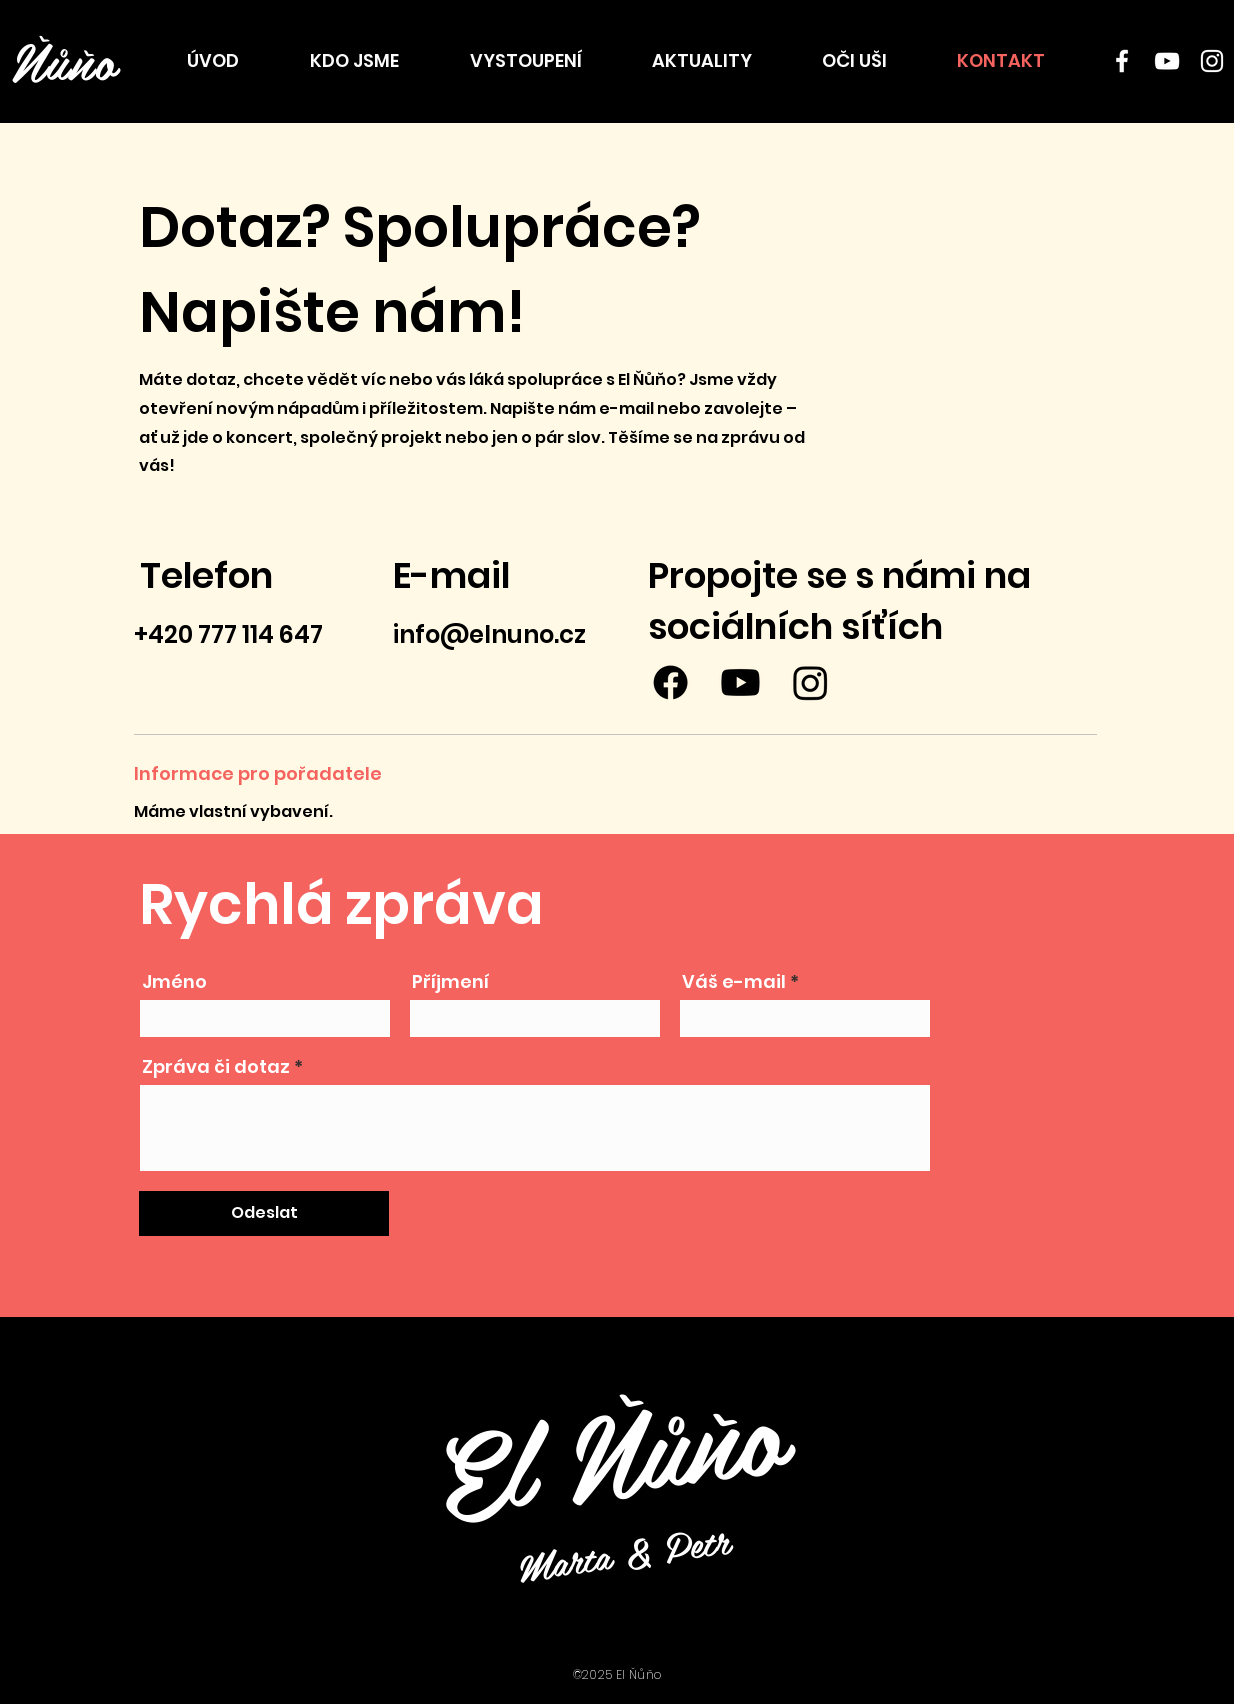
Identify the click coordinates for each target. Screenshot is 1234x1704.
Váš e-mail (734, 982)
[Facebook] (1122, 61)
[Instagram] (1212, 61)
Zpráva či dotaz (216, 1067)
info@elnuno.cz (489, 634)
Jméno (174, 982)
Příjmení (450, 982)
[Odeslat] (264, 1213)
